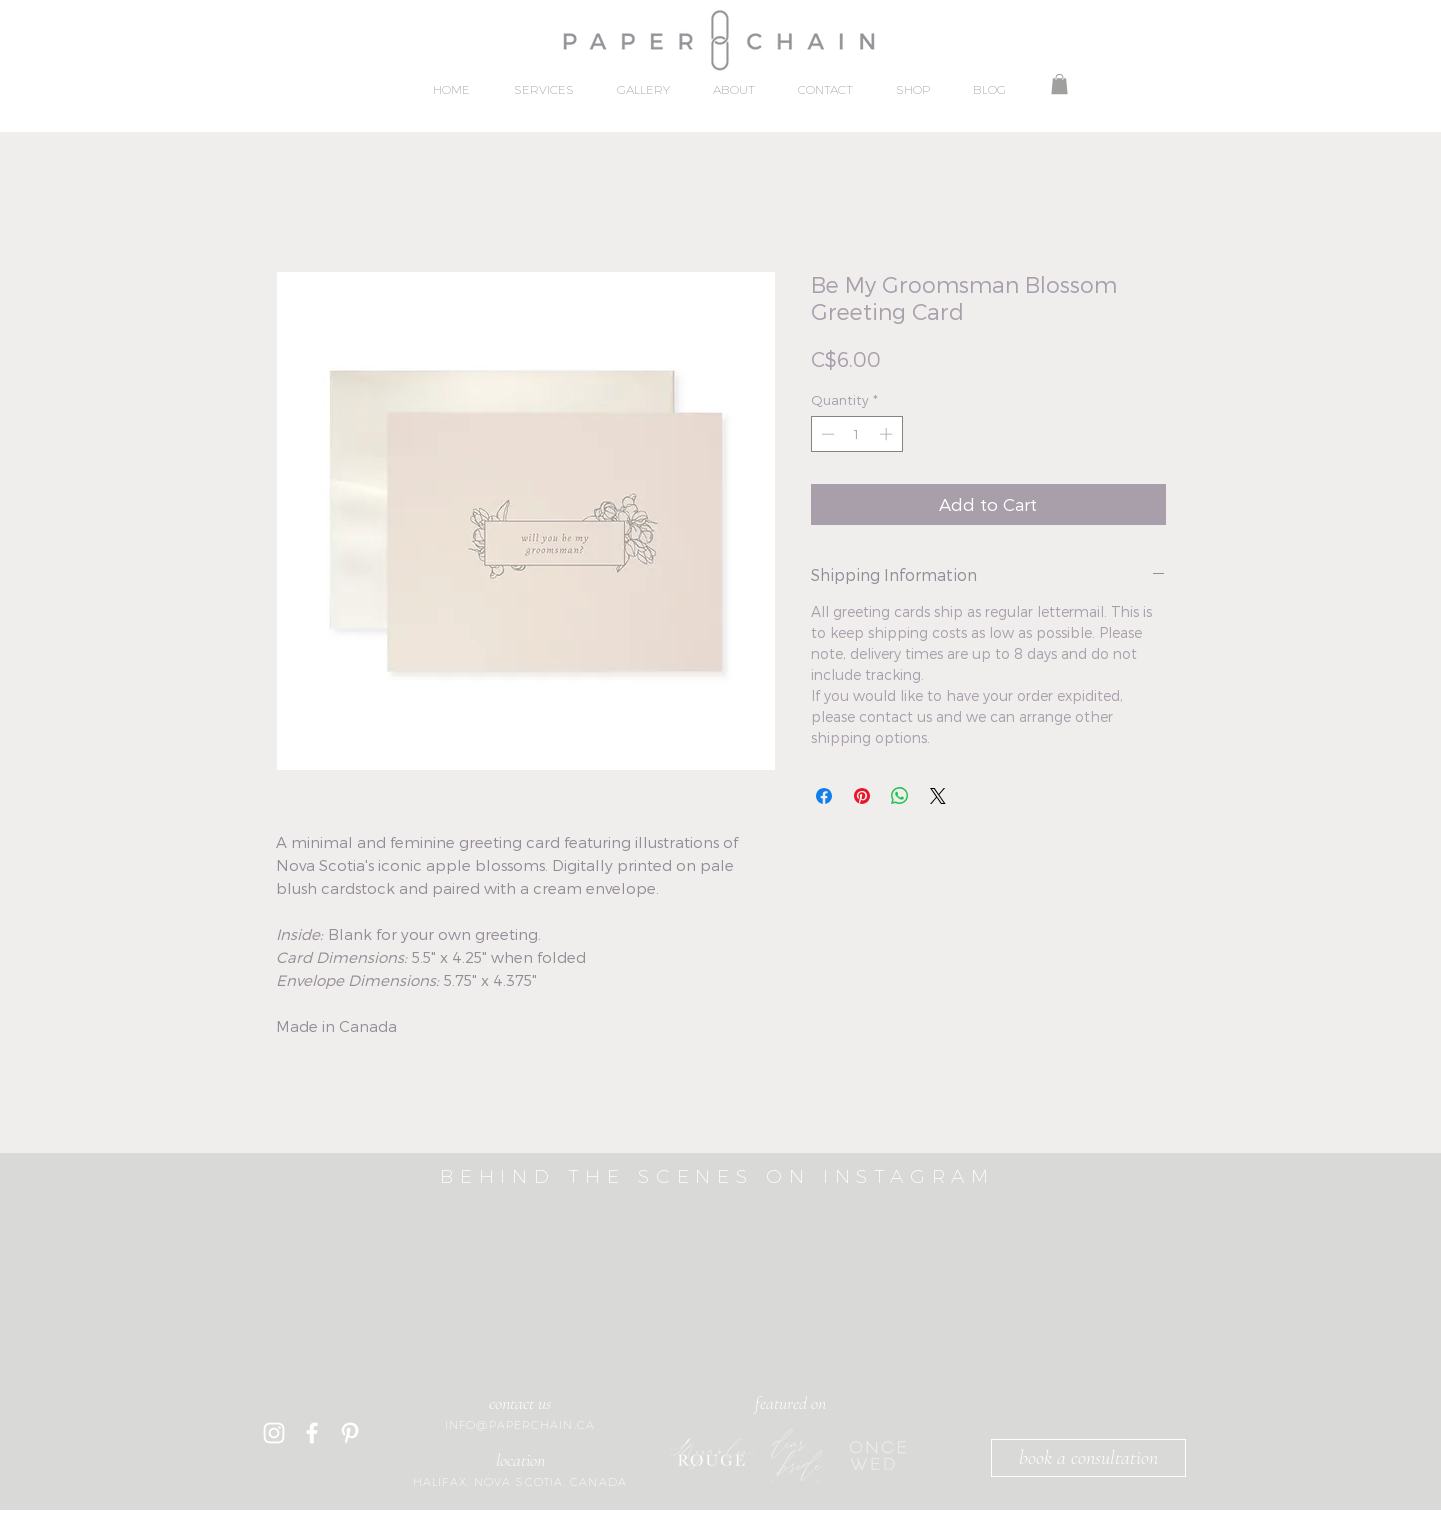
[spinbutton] (856, 434)
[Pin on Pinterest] (862, 796)
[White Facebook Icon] (312, 1433)
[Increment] (888, 434)
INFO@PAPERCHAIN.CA (520, 1425)
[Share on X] (938, 796)
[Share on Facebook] (824, 796)
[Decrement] (826, 434)
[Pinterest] (350, 1433)
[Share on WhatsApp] (900, 796)
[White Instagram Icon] (274, 1433)
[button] (1059, 84)
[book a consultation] (1088, 1458)
